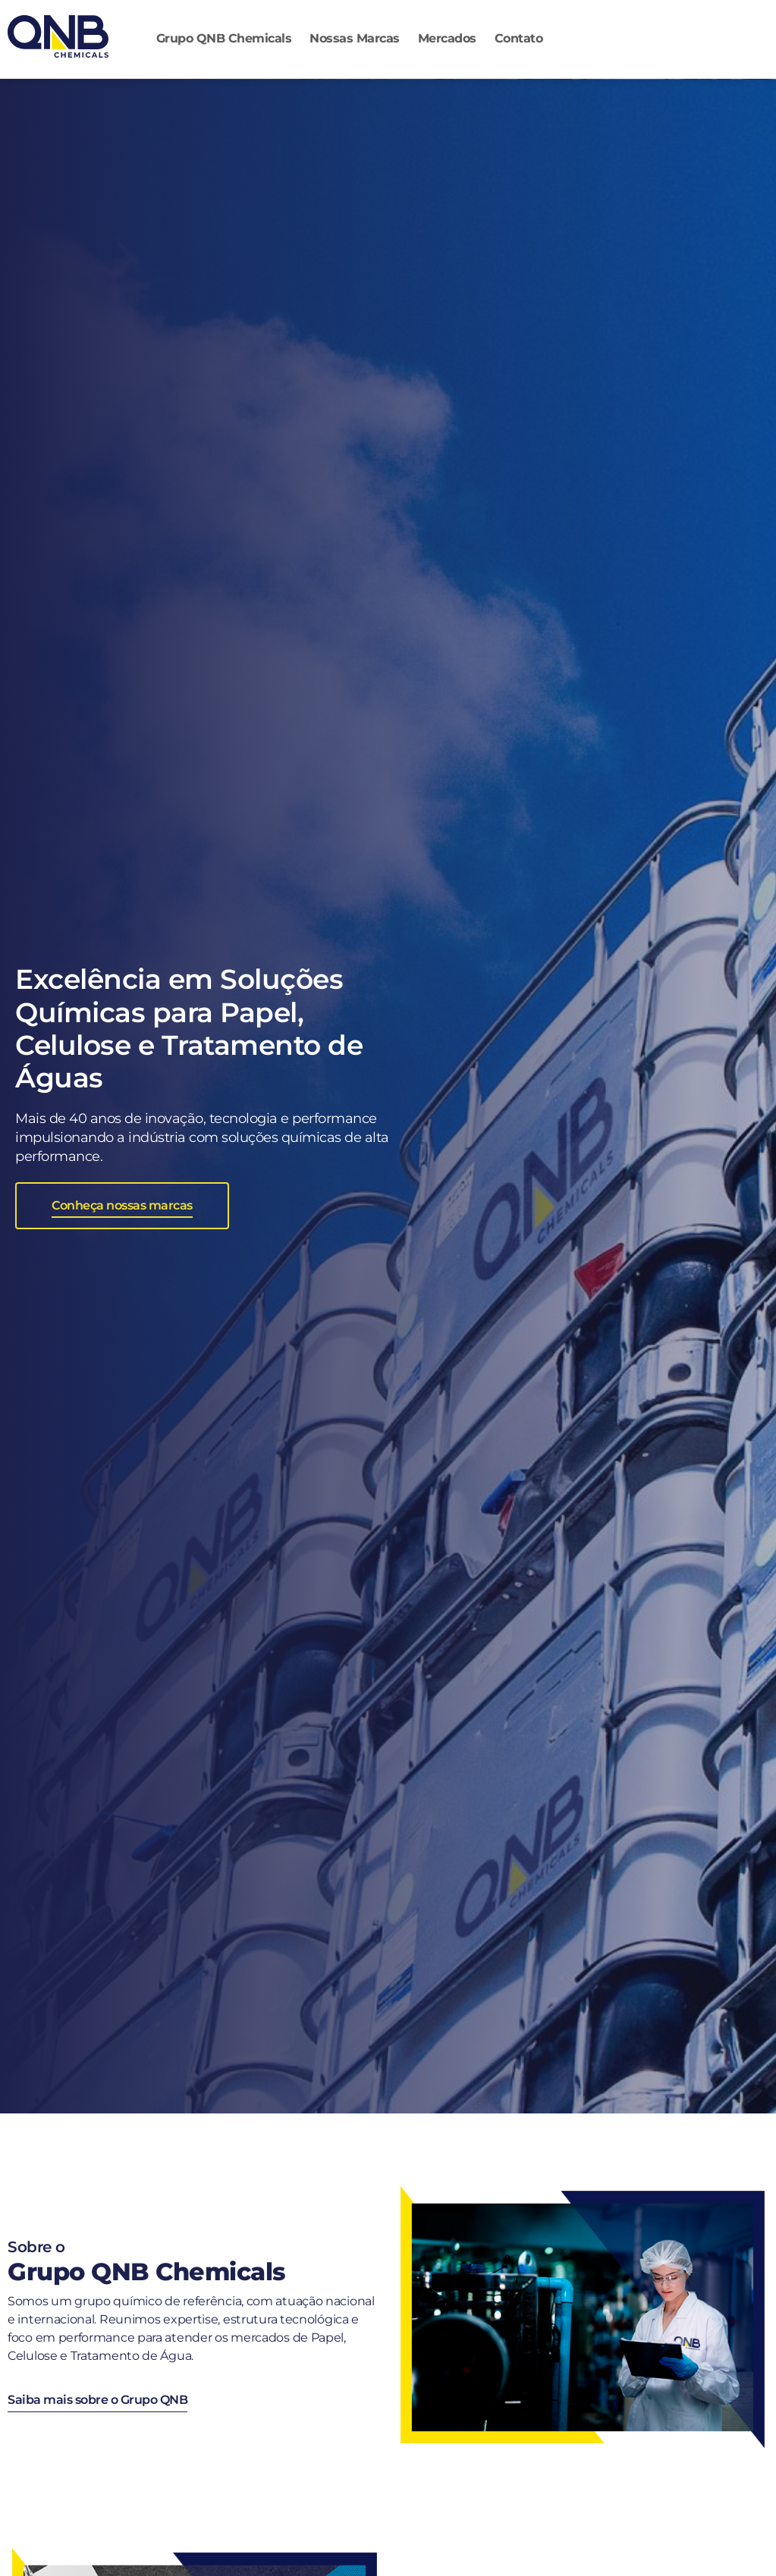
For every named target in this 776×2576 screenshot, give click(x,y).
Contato (519, 38)
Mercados (447, 38)
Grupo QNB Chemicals (224, 38)
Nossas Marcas (354, 38)
